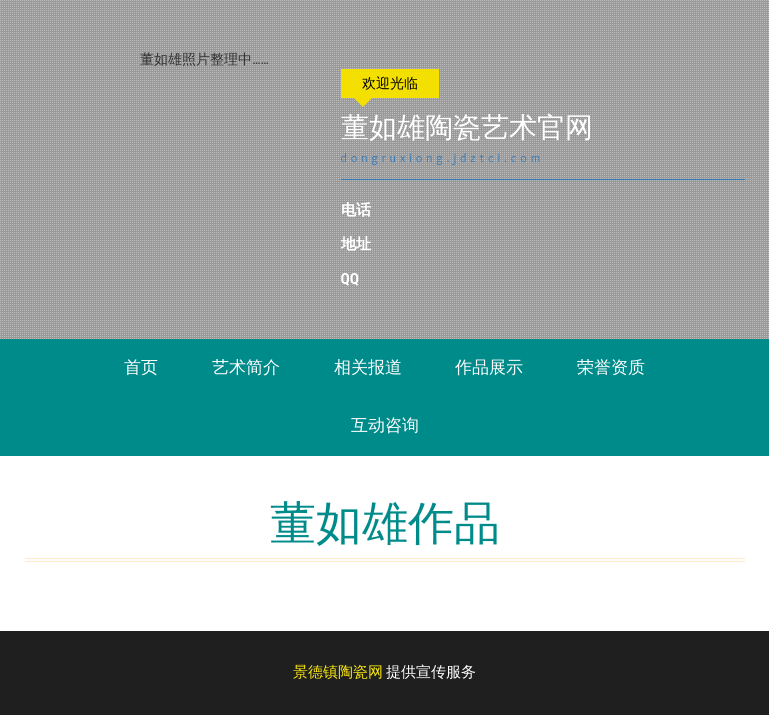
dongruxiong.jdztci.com (456, 157)
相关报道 (368, 367)
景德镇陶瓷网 (338, 672)
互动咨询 (385, 425)
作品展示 (489, 367)
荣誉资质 (611, 367)
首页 (141, 367)
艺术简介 (246, 367)
